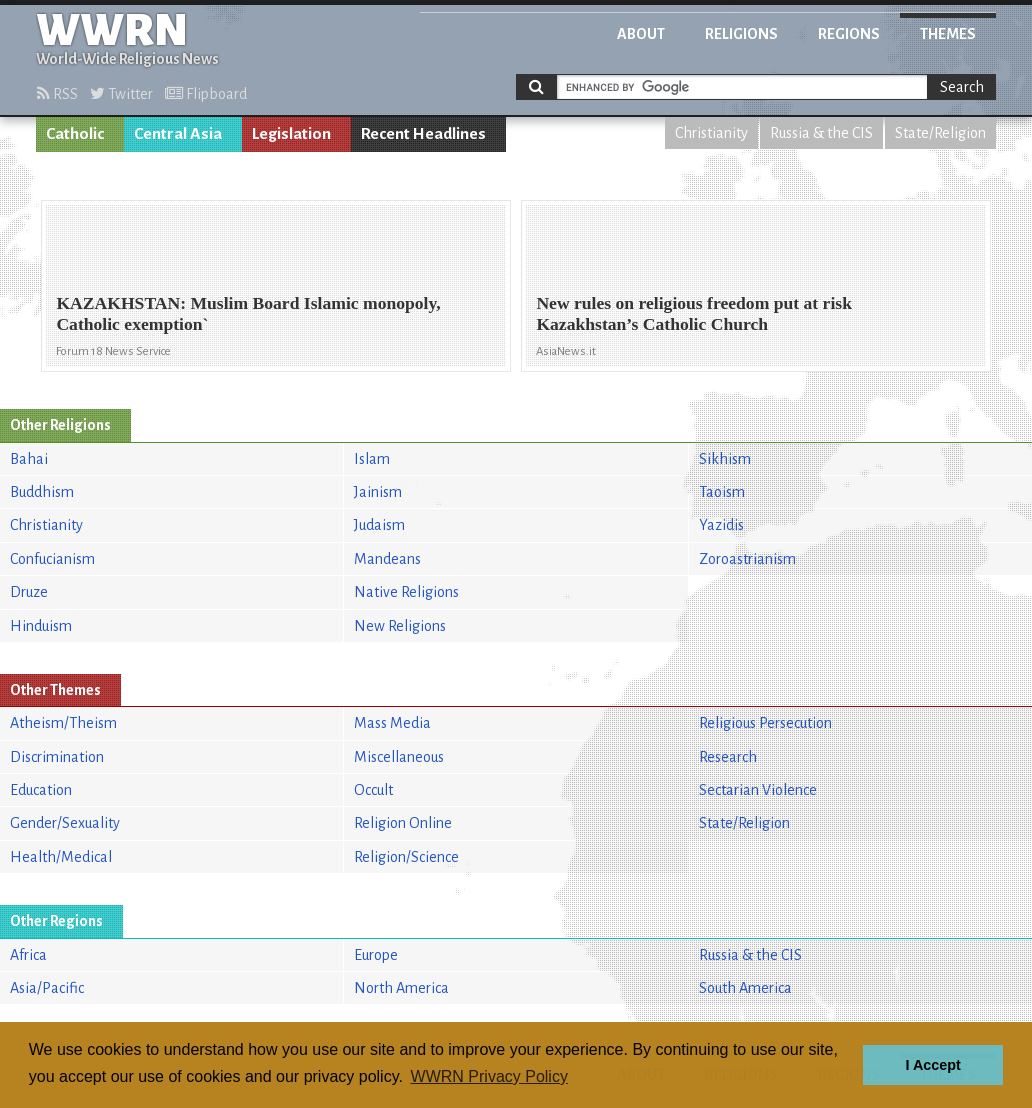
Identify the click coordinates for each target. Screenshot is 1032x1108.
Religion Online (403, 823)
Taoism (722, 492)
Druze (29, 592)
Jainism (378, 492)
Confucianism (52, 559)
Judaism (379, 525)
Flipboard (206, 94)
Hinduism (41, 626)
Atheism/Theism (63, 723)
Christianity (711, 133)
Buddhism (42, 492)
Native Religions (406, 592)
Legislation (291, 134)
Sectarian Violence (758, 790)
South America (745, 988)
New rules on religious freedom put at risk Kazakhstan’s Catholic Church (694, 313)
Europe (376, 955)
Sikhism (725, 459)
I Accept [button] (932, 1065)
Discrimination (57, 757)
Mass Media (392, 723)
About (641, 34)
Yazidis (721, 525)
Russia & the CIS (821, 133)
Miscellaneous (399, 757)
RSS (57, 94)
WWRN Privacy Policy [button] (489, 1076)
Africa (28, 955)
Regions (849, 34)
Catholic (75, 134)
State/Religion (940, 133)
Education (41, 790)
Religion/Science (406, 857)
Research (728, 757)
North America (401, 988)
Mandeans (387, 559)
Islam (372, 459)
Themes (948, 34)
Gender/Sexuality (65, 823)
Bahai (29, 459)
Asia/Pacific (47, 988)
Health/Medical (61, 857)
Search (962, 87)
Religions (741, 34)
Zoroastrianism (747, 559)
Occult (373, 790)
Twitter (121, 94)
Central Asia (178, 134)
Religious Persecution (765, 723)
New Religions (400, 626)
